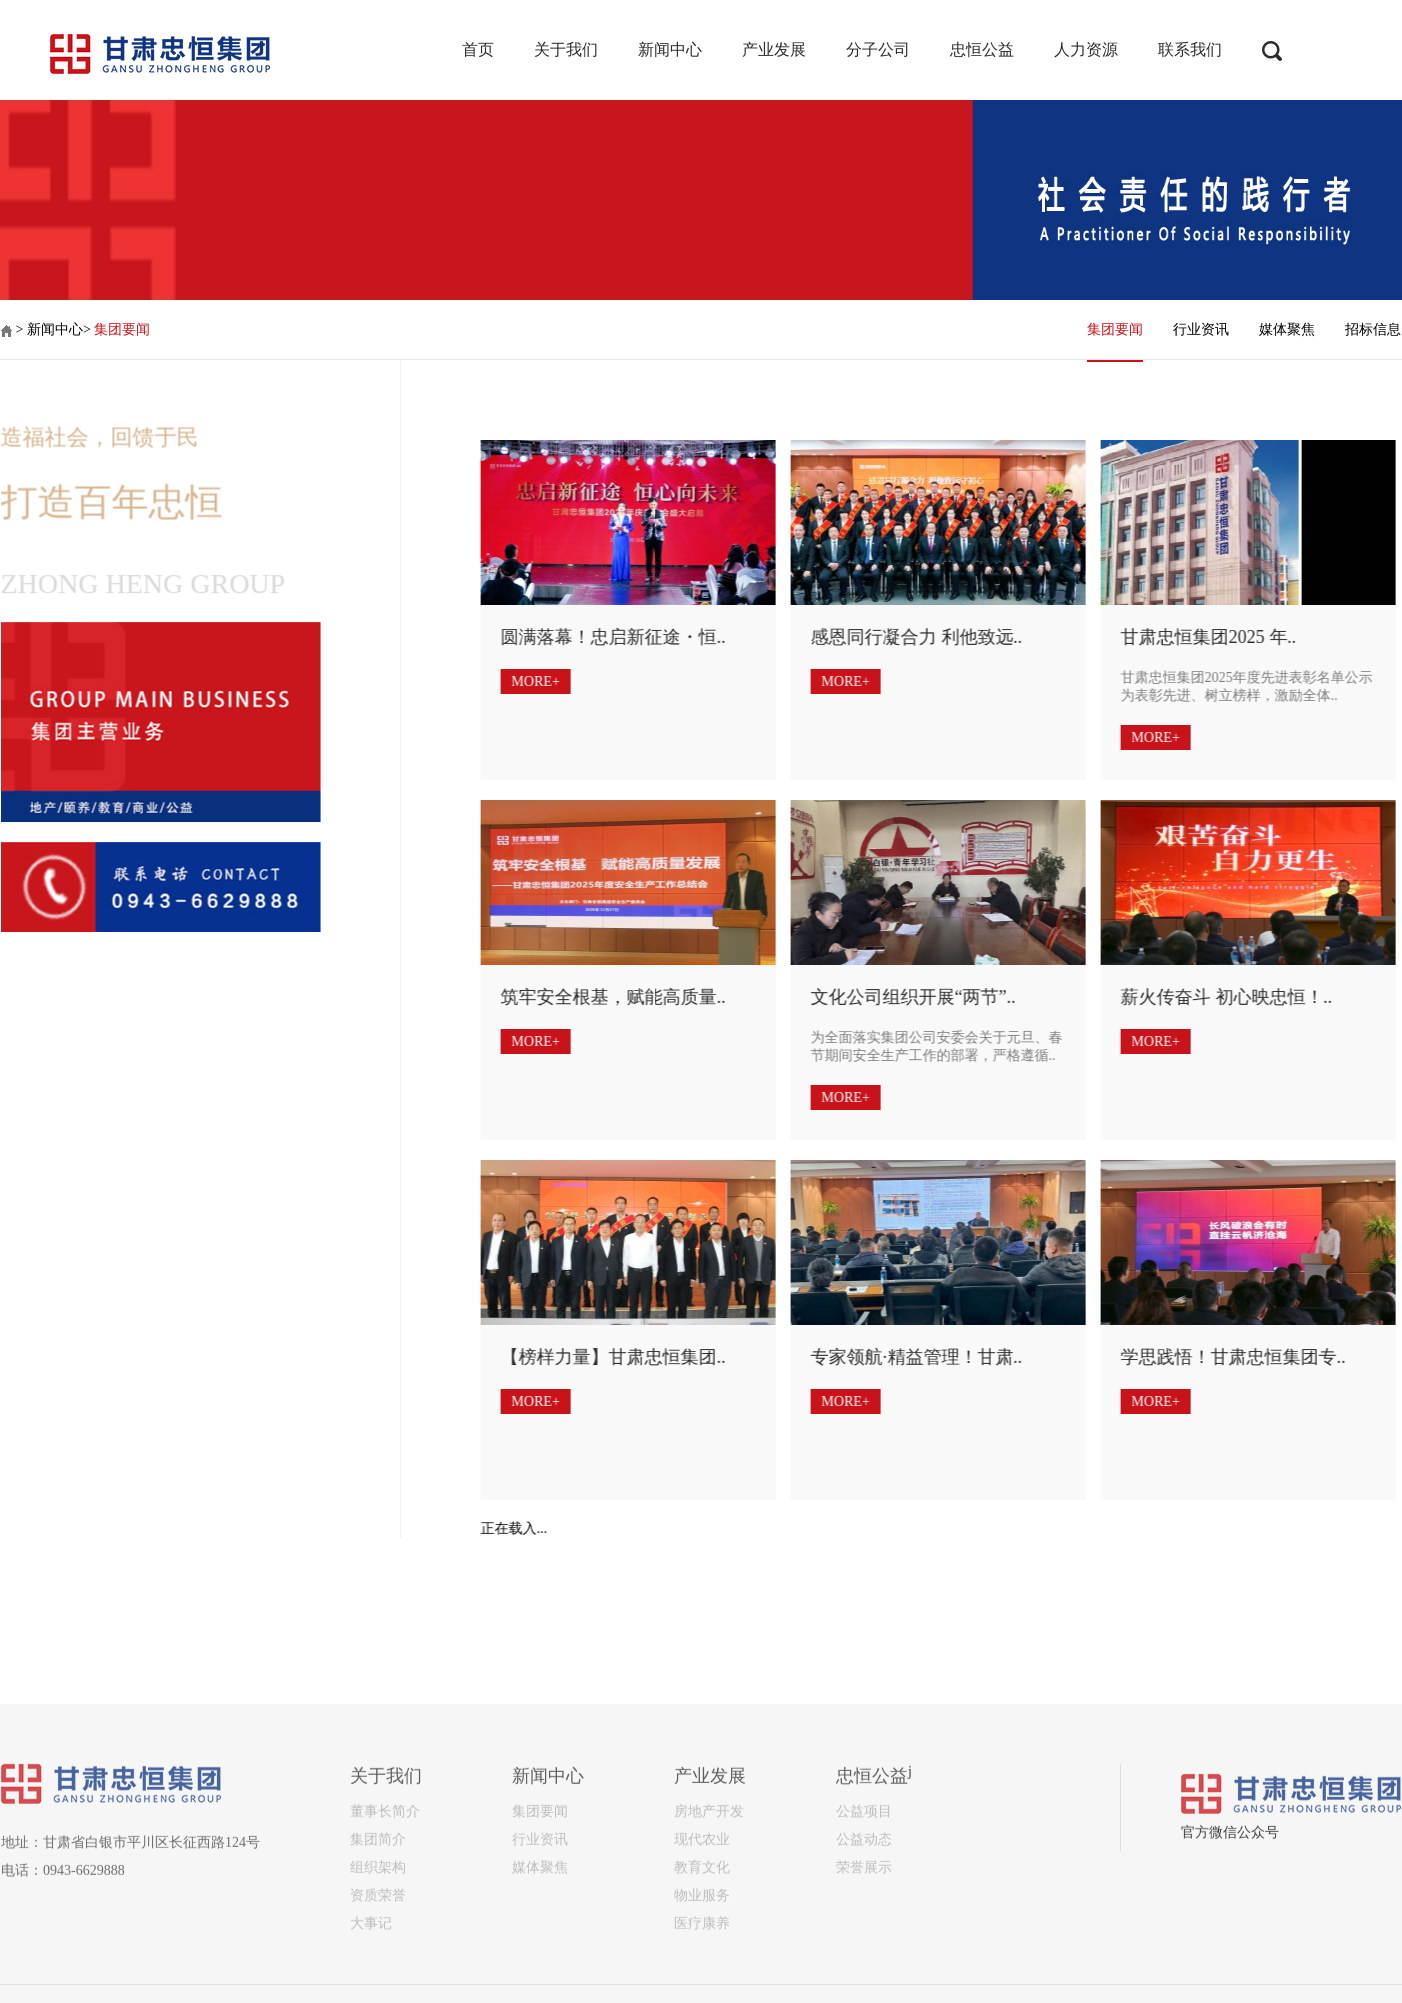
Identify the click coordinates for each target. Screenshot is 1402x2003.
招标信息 (1373, 329)
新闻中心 (670, 49)
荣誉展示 (864, 1979)
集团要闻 (122, 329)
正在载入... (481, 1528)
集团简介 (378, 1951)
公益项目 (864, 1923)
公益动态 (864, 1951)
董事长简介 (385, 1923)
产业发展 (774, 49)
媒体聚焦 (1287, 329)
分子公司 (878, 49)
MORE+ (503, 681)
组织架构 (378, 1979)
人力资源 (1086, 49)
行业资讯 (1201, 329)
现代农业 (702, 1951)
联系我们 (1190, 49)
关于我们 (566, 49)
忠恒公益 (982, 49)
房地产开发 (709, 1923)
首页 (478, 49)
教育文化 (702, 1979)
